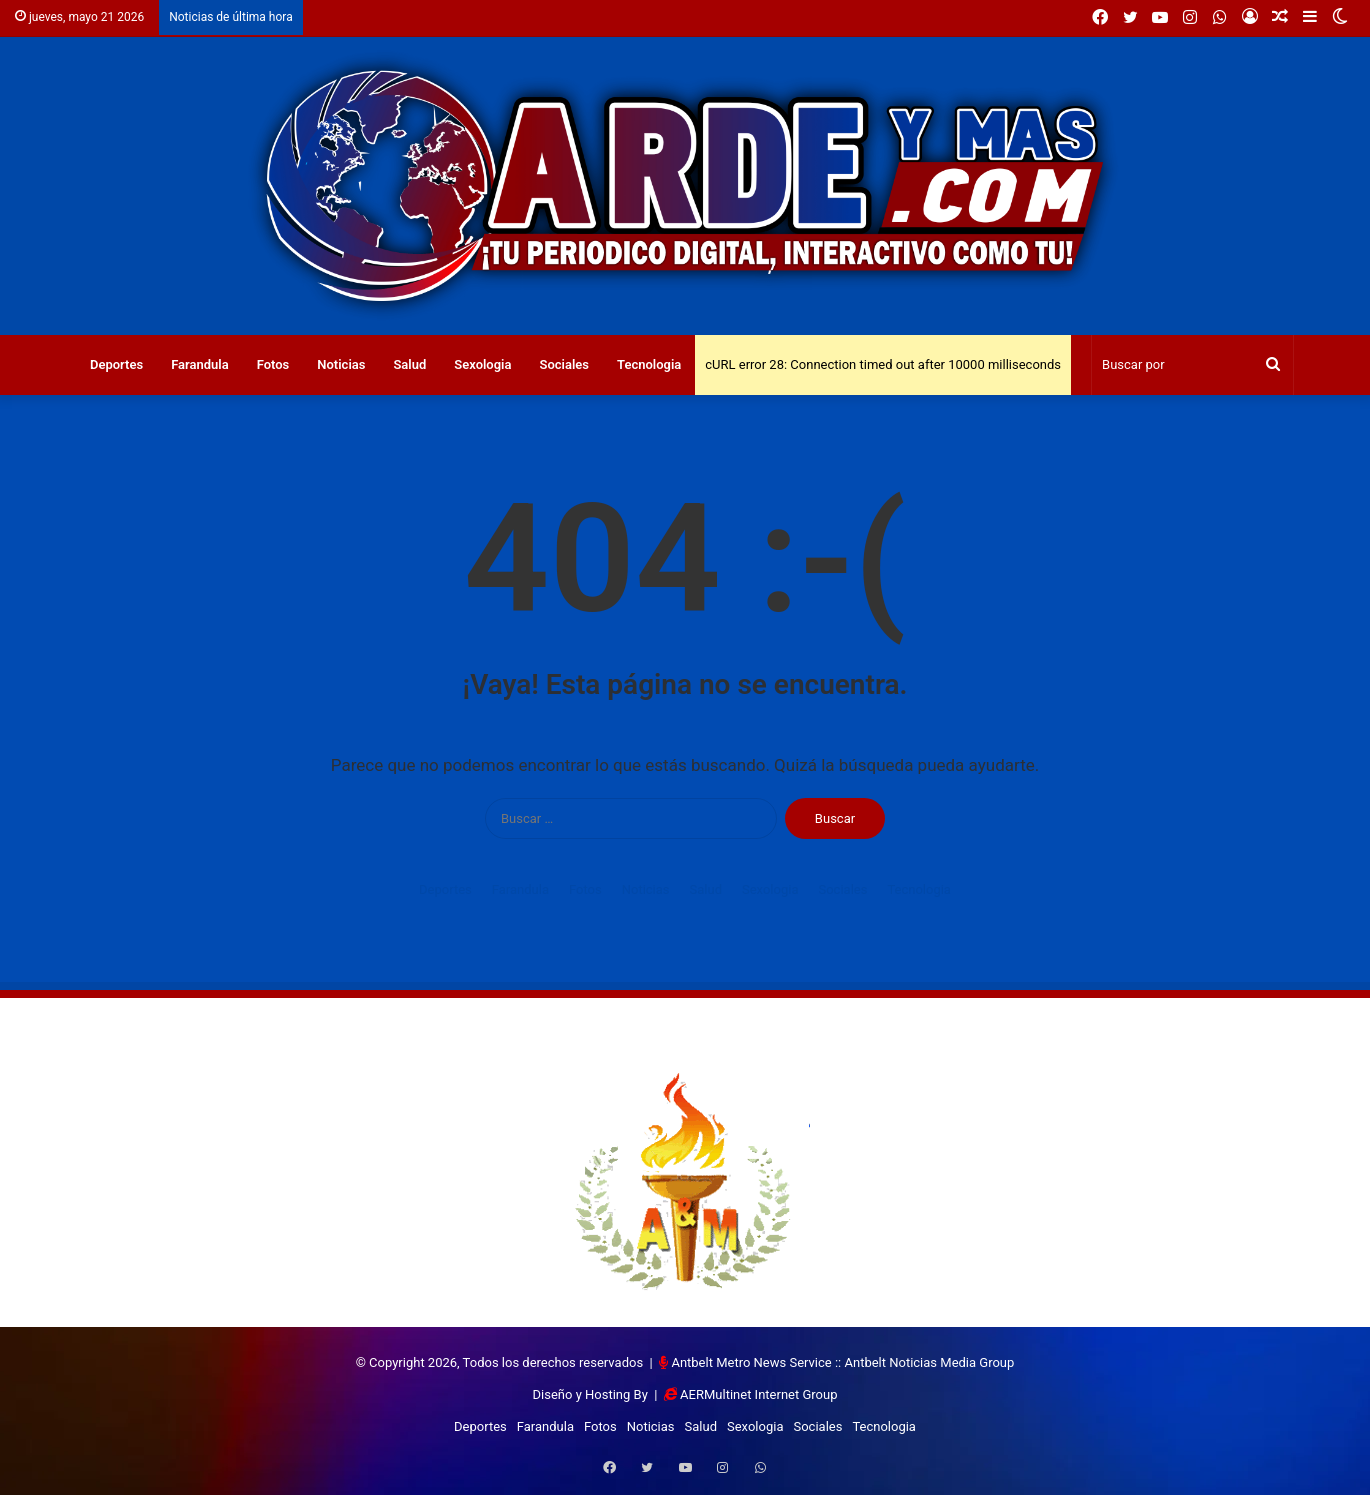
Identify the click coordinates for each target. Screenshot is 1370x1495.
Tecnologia (649, 364)
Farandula (200, 364)
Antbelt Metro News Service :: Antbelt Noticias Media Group (842, 1362)
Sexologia (482, 364)
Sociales (564, 364)
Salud (409, 364)
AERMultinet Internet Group (758, 1394)
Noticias (341, 364)
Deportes (116, 364)
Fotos (273, 364)
